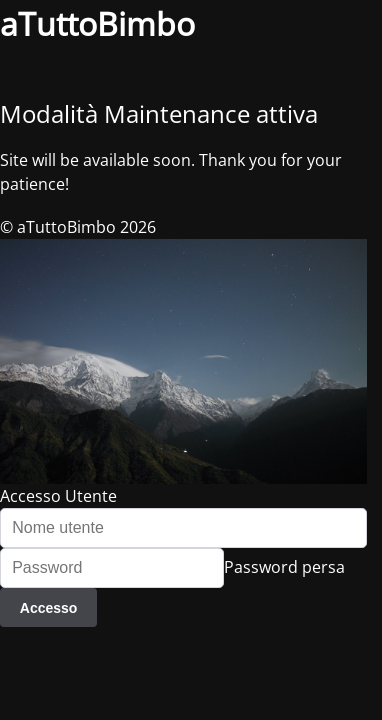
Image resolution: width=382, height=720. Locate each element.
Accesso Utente (58, 496)
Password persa (284, 567)
